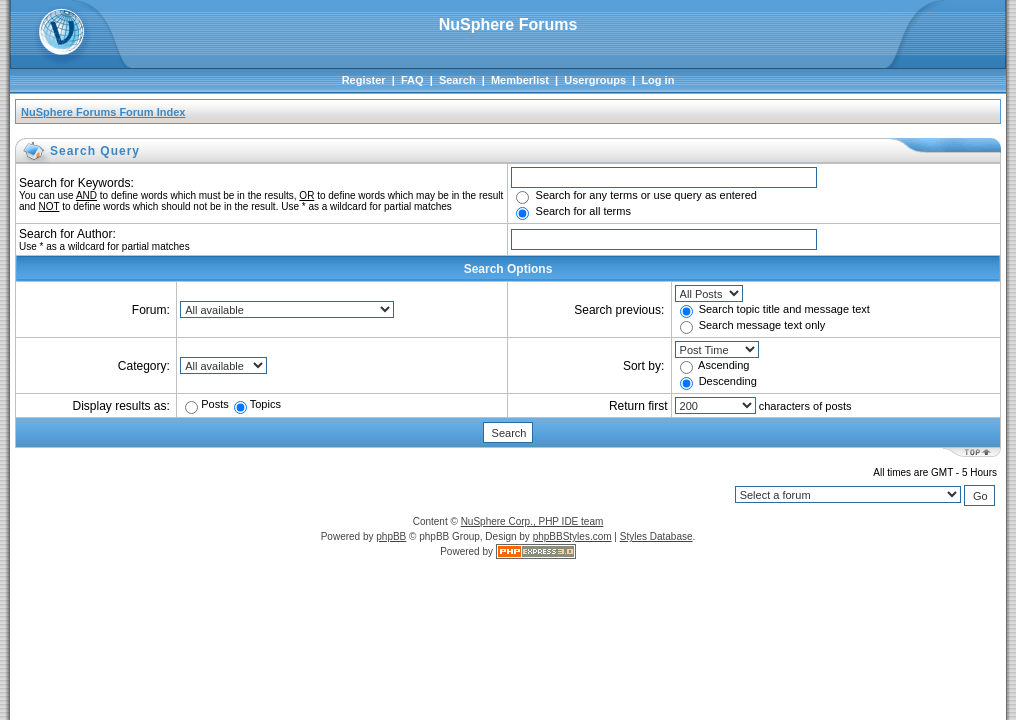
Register (364, 80)
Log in (657, 80)
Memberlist (520, 80)
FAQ (412, 80)
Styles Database (656, 536)
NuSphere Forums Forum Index (103, 112)
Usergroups (595, 80)
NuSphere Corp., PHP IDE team (532, 521)
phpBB (391, 536)
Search (457, 80)
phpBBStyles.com (572, 536)
